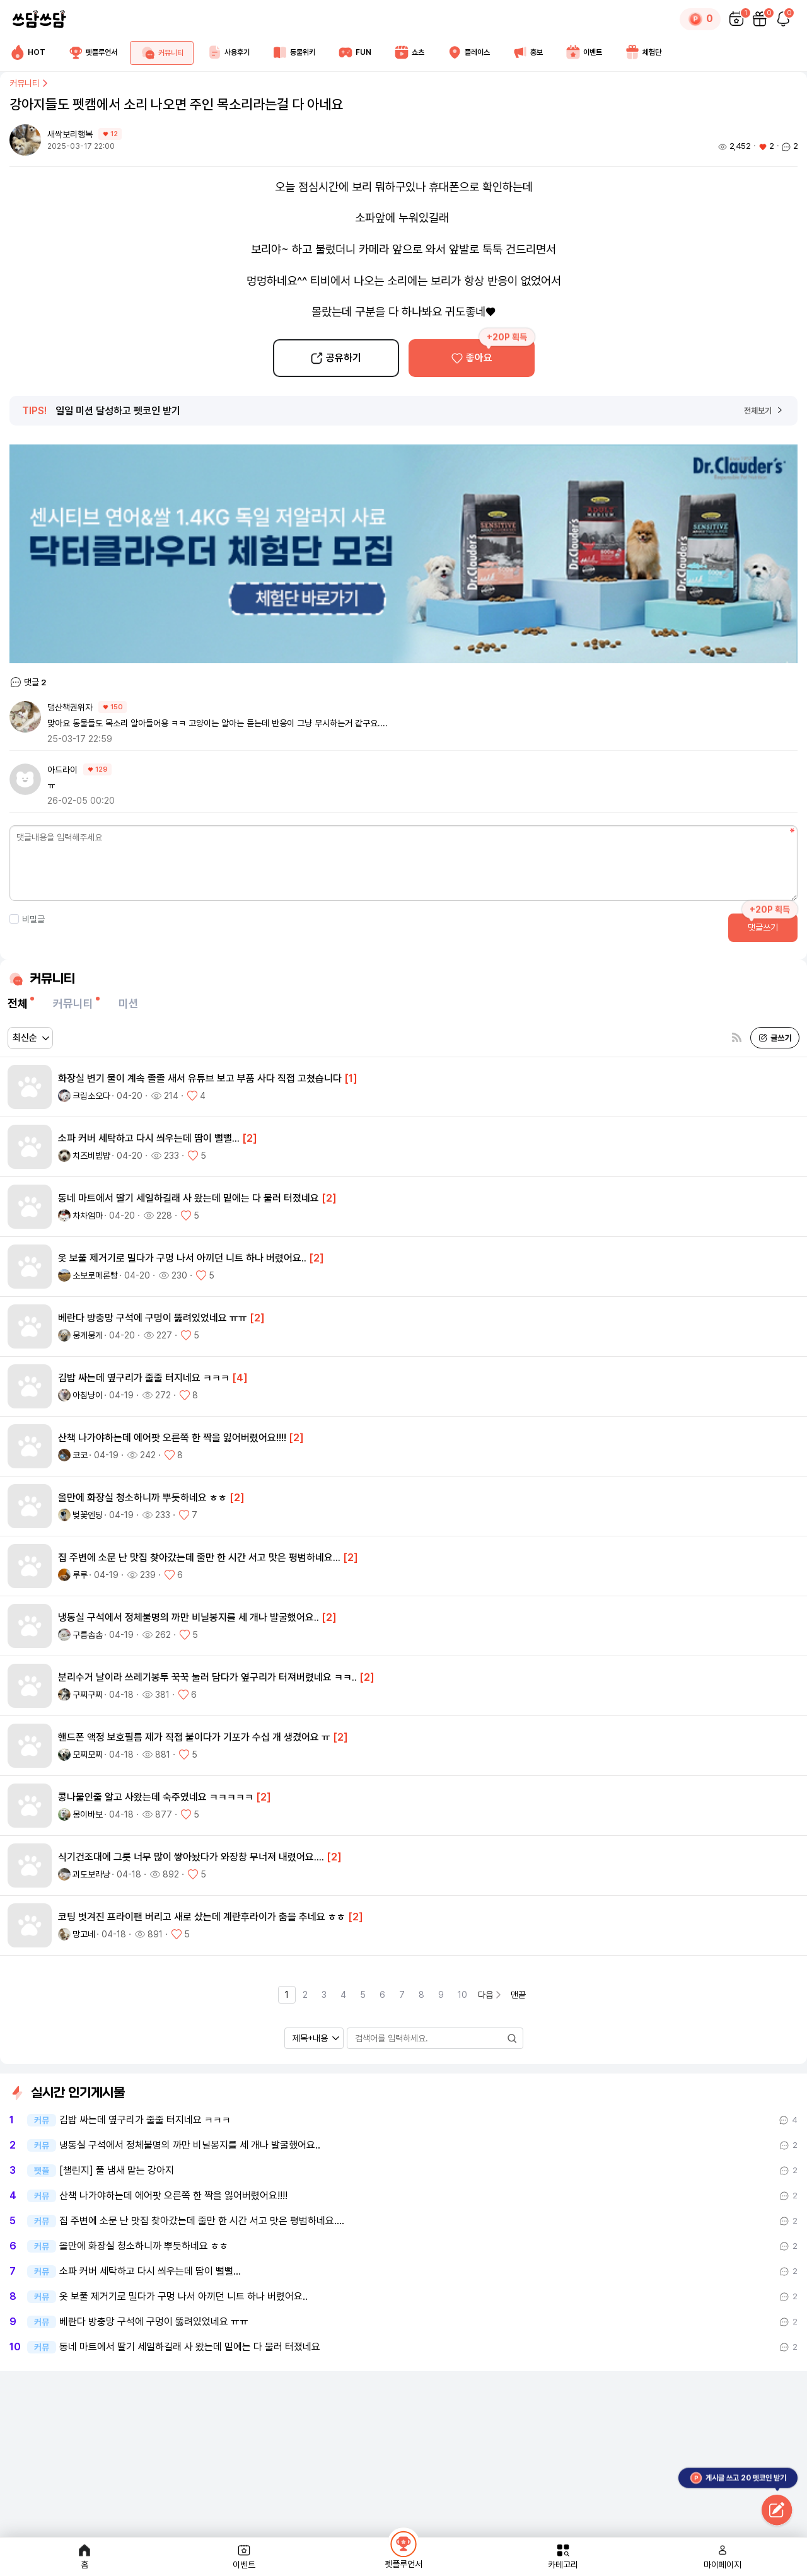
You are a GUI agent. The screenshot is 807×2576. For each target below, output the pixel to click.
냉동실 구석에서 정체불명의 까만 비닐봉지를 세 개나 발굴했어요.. (189, 2145)
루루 (80, 1575)
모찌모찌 (88, 1754)
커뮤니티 (29, 83)
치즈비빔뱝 (91, 1156)
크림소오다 (91, 1096)
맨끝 (518, 1995)
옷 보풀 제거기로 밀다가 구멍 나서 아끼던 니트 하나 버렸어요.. (183, 2297)
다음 (490, 1995)
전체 (18, 1003)
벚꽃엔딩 (88, 1515)
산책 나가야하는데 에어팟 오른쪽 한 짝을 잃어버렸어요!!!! (173, 2196)
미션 (129, 1003)
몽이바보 (88, 1814)
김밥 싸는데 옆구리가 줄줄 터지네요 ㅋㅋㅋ (145, 2120)
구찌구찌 (88, 1695)
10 (462, 1995)
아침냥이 (88, 1395)
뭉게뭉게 (88, 1335)
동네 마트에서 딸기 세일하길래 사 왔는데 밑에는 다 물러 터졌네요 (189, 2347)
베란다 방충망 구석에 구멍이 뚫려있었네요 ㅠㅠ (153, 2322)
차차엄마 (88, 1215)
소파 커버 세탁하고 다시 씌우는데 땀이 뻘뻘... (150, 2271)
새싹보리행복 (71, 134)
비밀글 (27, 919)
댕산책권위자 (70, 707)
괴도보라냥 (91, 1874)
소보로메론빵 (95, 1275)
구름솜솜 (88, 1635)
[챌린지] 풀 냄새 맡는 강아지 (116, 2171)
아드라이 (62, 770)
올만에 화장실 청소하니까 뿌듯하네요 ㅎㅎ (143, 2246)
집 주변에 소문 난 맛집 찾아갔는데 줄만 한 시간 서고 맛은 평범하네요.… (201, 2221)
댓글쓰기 (763, 927)
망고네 (84, 1934)
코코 (80, 1455)
